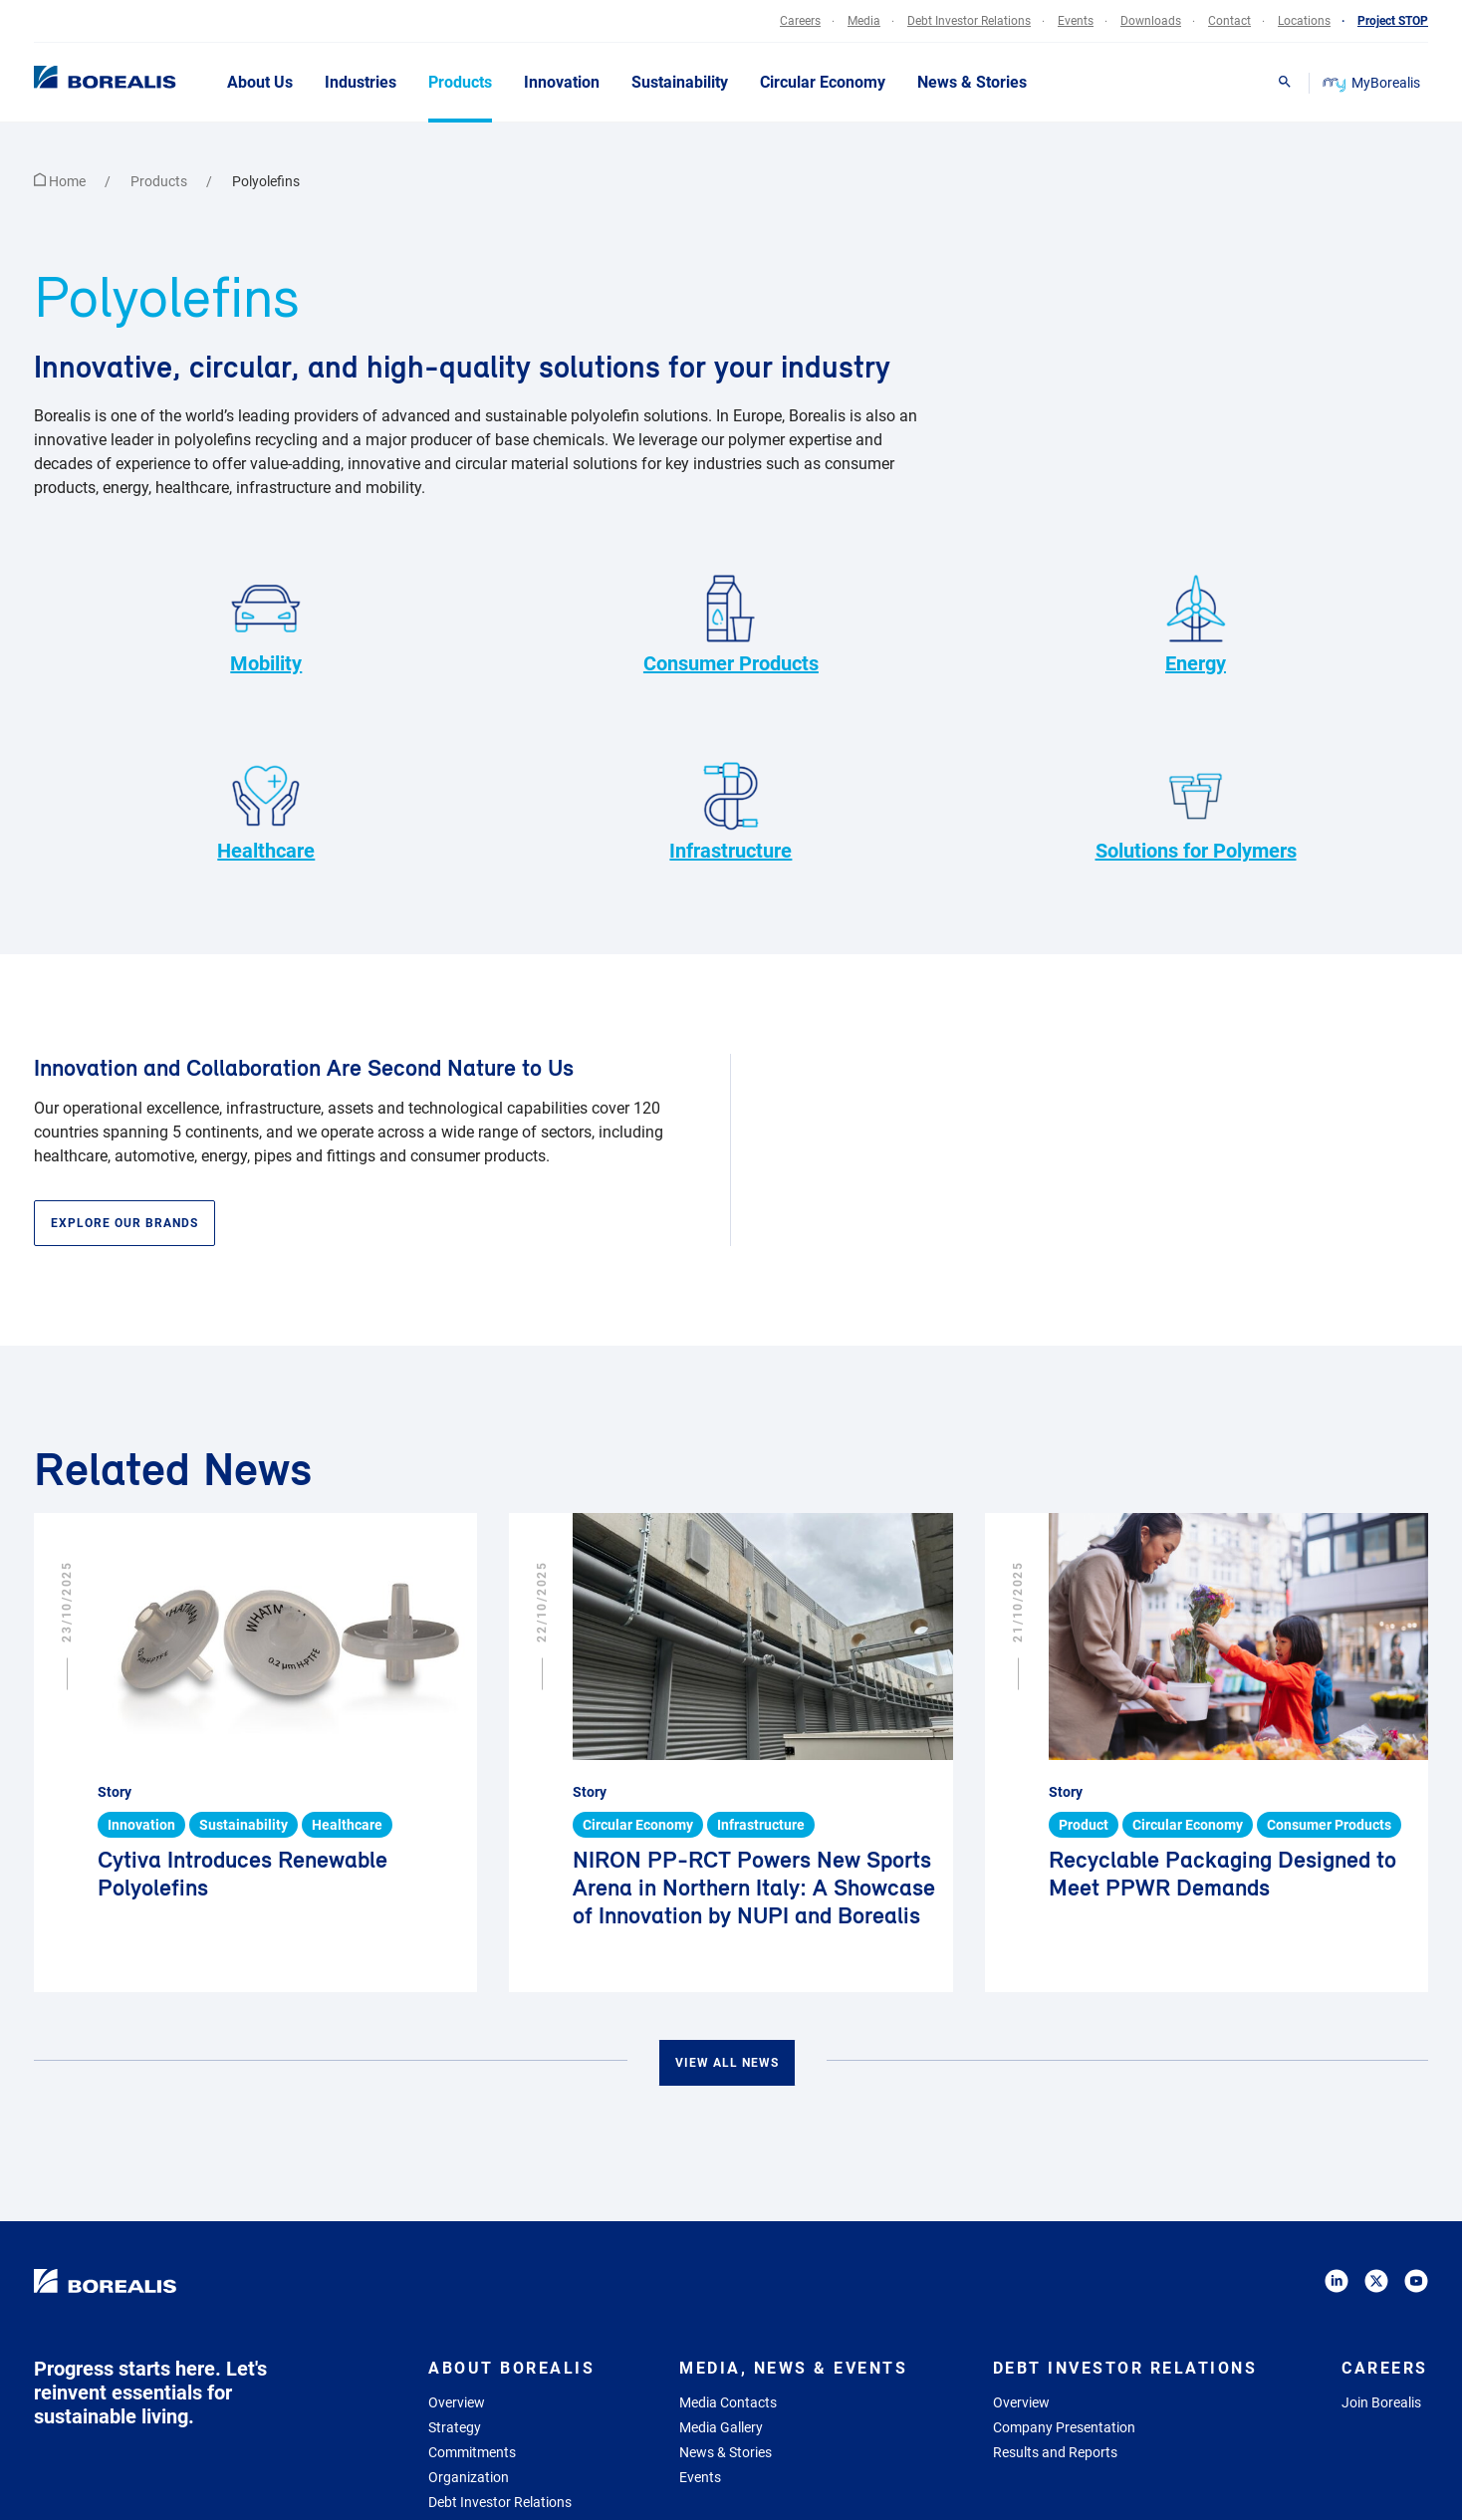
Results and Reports (1055, 2452)
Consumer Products (731, 622)
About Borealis (511, 2368)
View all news (727, 2063)
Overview (456, 2402)
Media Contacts (728, 2402)
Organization (468, 2477)
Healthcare (266, 809)
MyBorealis (1373, 83)
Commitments (472, 2452)
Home (61, 181)
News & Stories (725, 2452)
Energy (1196, 622)
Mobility (266, 622)
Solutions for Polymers (1196, 809)
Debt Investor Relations (500, 2502)
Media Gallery (721, 2427)
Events (700, 2477)
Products (160, 181)
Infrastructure (730, 809)
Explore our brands (124, 1223)
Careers (1384, 2368)
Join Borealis (1381, 2402)
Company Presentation (1064, 2427)
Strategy (454, 2427)
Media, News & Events (793, 2368)
